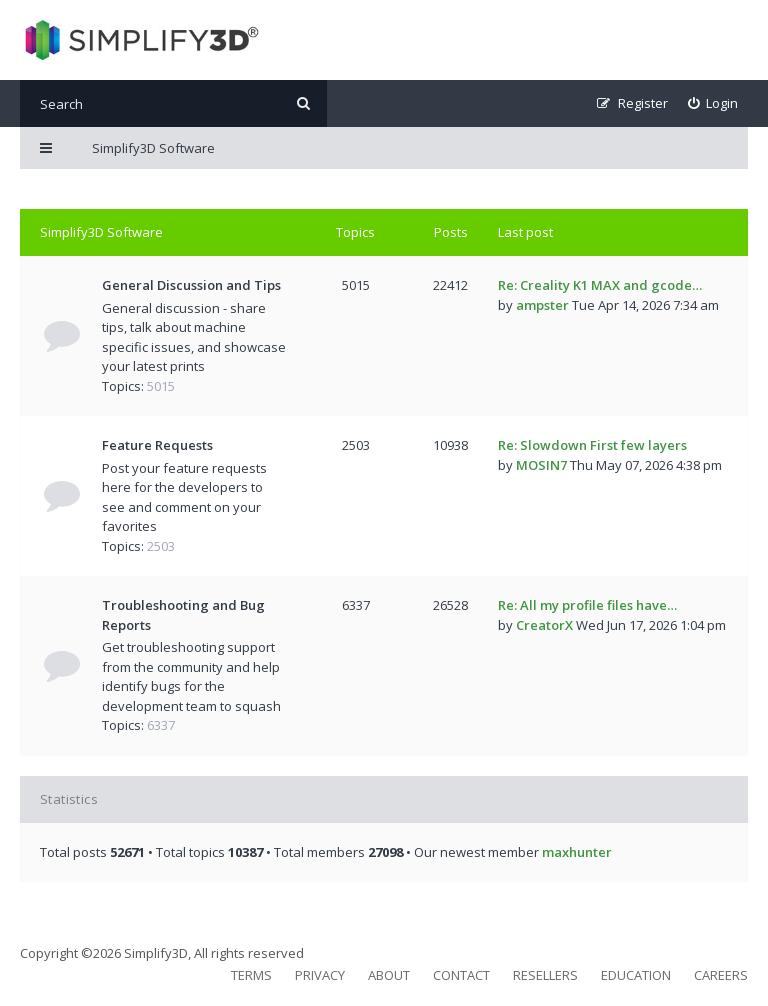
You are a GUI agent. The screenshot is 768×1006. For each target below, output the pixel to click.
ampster (542, 305)
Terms (251, 975)
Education (636, 975)
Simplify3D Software (101, 232)
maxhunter (577, 852)
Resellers (545, 975)
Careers (721, 975)
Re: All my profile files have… (587, 605)
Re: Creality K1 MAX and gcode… (600, 285)
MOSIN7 (541, 465)
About (389, 975)
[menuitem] (713, 103)
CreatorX (544, 625)
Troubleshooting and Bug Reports (183, 615)
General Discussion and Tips (191, 285)
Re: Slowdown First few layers (592, 445)
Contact (461, 975)
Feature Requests (157, 445)
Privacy (320, 975)
